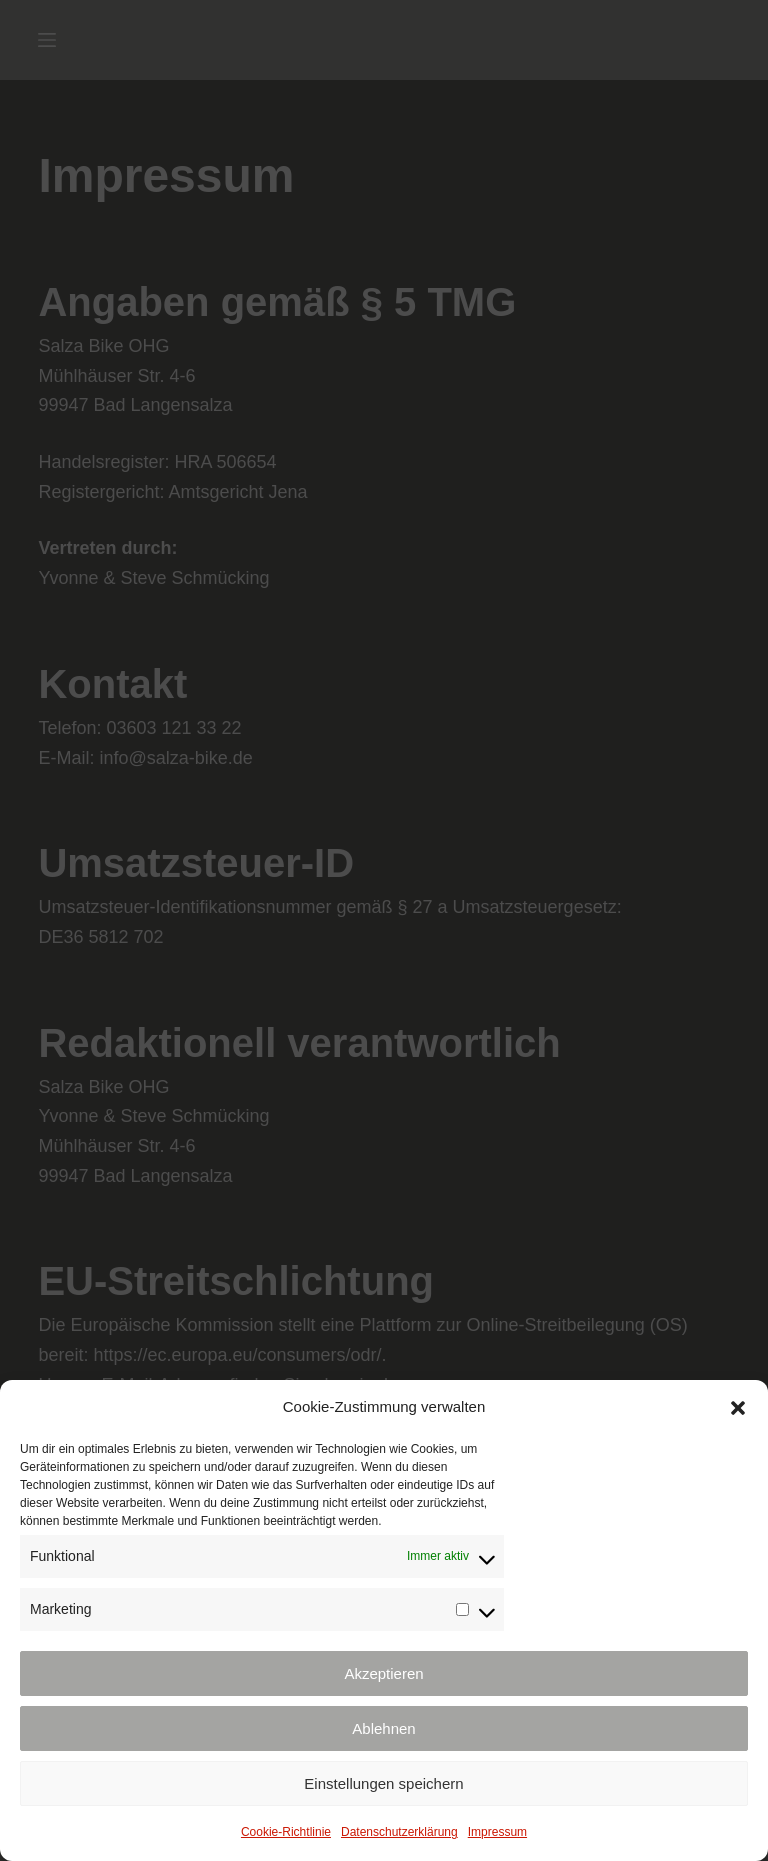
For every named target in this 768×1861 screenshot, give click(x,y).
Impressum (497, 1832)
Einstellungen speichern (383, 1783)
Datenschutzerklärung (399, 1832)
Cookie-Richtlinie (286, 1832)
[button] (738, 1408)
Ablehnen (383, 1728)
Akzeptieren (383, 1673)
